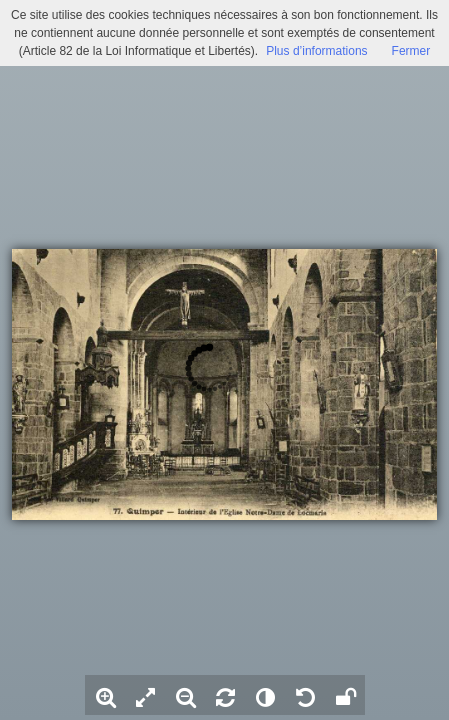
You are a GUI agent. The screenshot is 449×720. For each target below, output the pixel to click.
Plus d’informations (316, 51)
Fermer (411, 51)
